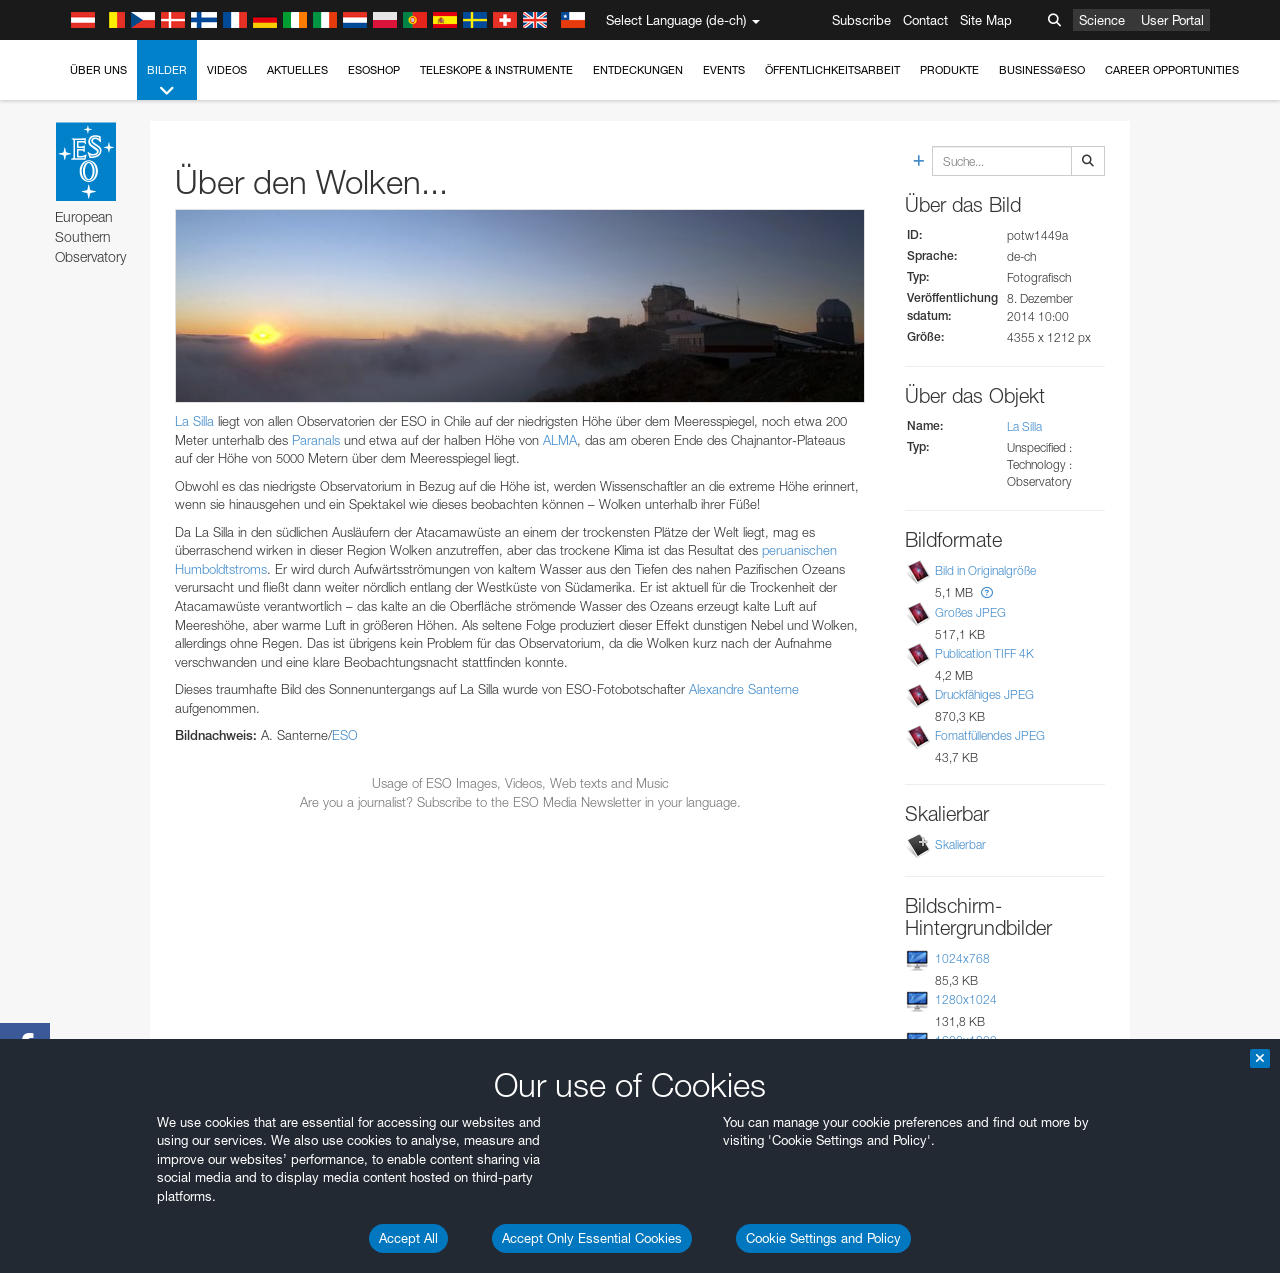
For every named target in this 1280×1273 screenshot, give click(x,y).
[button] (987, 592)
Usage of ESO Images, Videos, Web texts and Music (520, 783)
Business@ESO (1042, 70)
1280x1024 (966, 999)
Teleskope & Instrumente (496, 70)
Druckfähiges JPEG (984, 694)
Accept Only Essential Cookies (592, 1238)
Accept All (408, 1238)
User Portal (1172, 20)
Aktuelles (297, 70)
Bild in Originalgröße (985, 571)
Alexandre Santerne (744, 689)
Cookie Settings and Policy (823, 1238)
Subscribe (861, 20)
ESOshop (374, 70)
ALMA (560, 440)
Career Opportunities (1172, 70)
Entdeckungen (638, 70)
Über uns (98, 70)
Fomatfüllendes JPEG (990, 735)
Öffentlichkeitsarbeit (832, 70)
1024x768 (962, 958)
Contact (925, 20)
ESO (345, 735)
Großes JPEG (970, 612)
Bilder (167, 81)
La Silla (194, 421)
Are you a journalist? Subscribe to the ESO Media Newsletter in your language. (520, 802)
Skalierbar (960, 844)
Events (724, 70)
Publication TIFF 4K (984, 653)
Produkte (949, 70)
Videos (227, 70)
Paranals (316, 440)
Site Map (986, 20)
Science (1102, 20)
